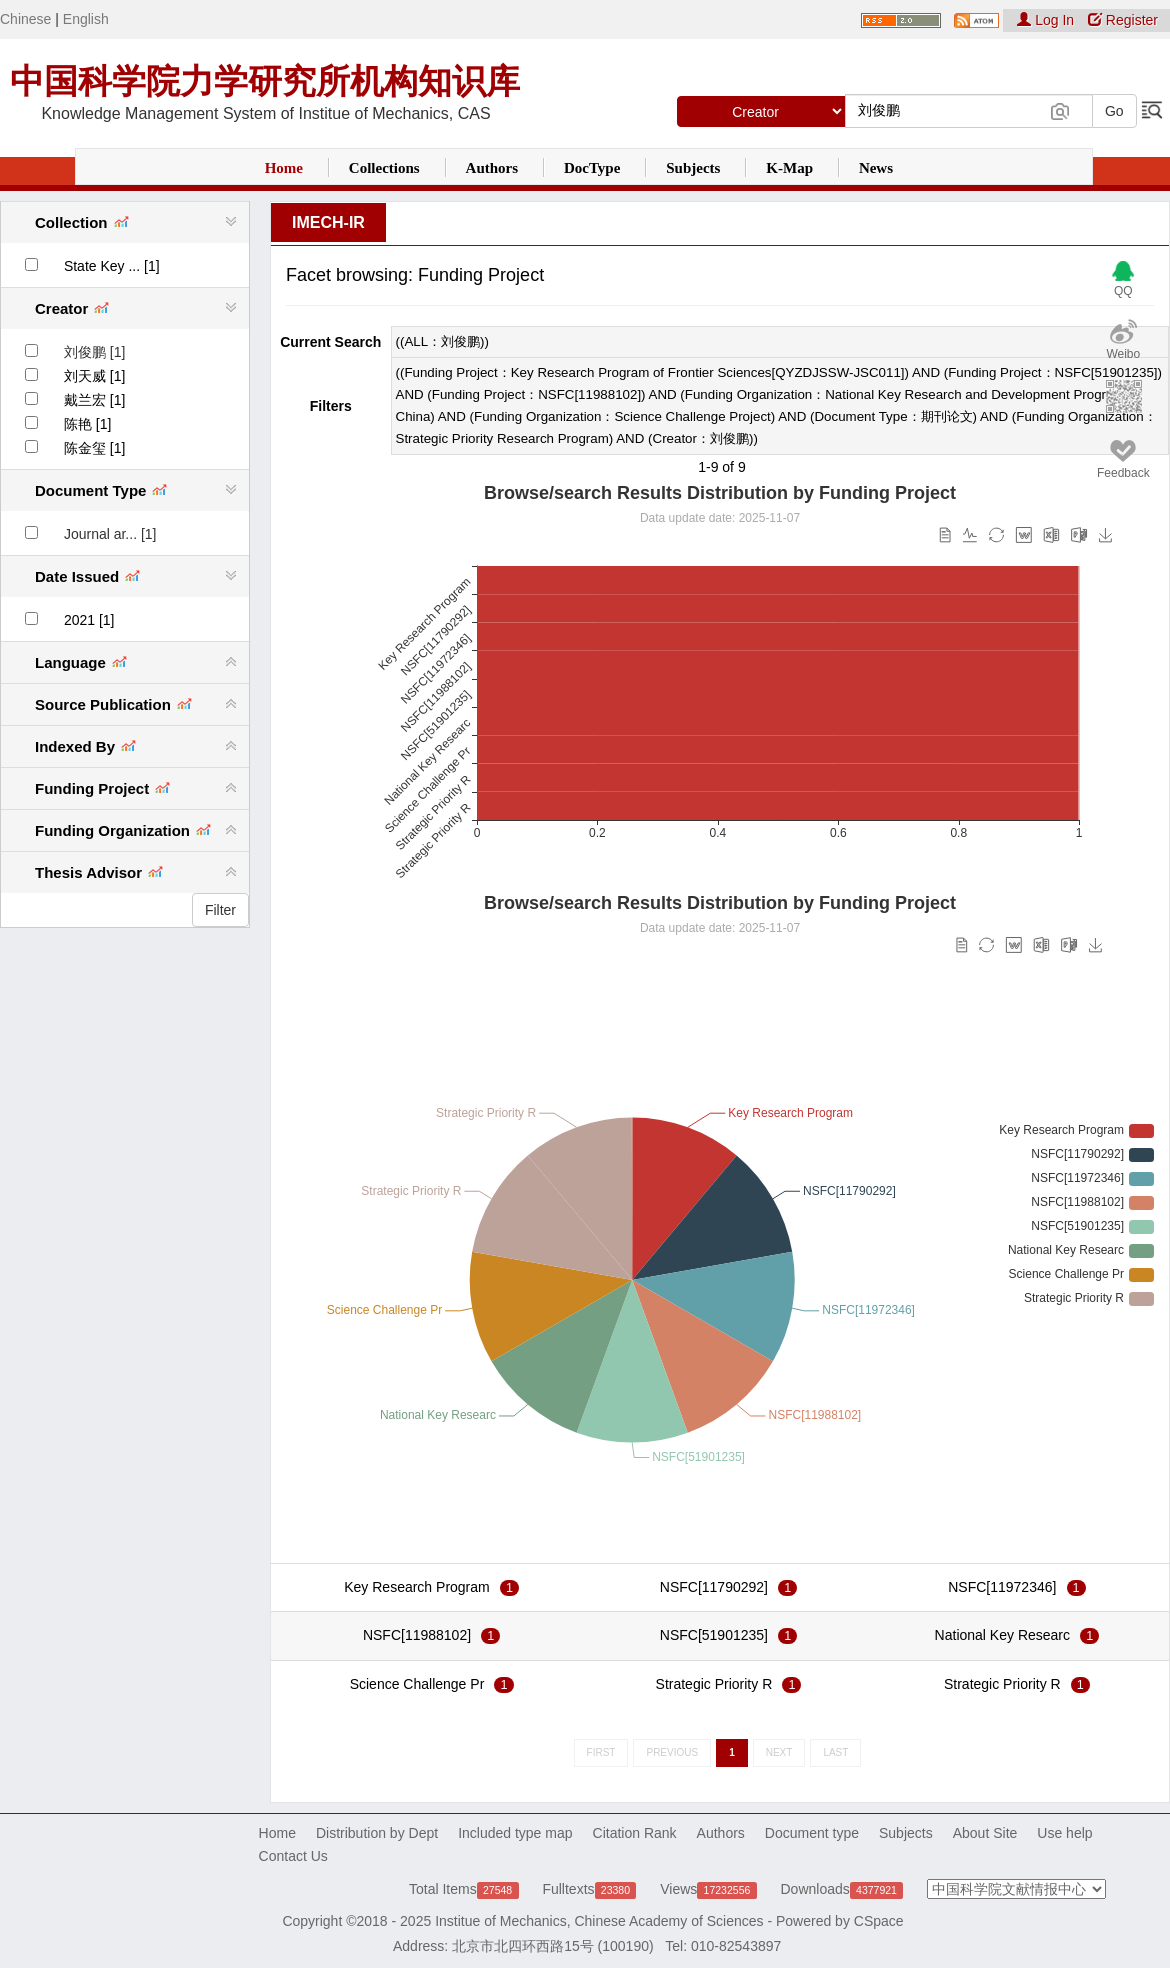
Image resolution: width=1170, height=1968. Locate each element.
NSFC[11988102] (417, 1635)
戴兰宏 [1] (94, 400)
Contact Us (293, 1856)
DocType (592, 168)
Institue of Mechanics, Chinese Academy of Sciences (599, 1921)
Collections (384, 168)
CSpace (879, 1921)
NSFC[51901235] (714, 1635)
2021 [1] (89, 620)
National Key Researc (1002, 1635)
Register (1123, 20)
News (876, 168)
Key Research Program (417, 1587)
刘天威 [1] (94, 376)
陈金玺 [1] (94, 448)
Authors (492, 168)
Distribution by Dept (377, 1833)
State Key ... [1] (112, 266)
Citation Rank (635, 1833)
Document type (812, 1833)
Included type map (515, 1833)
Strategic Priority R (714, 1684)
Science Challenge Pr (417, 1684)
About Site (985, 1833)
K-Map (789, 168)
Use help (1064, 1833)
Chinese (25, 19)
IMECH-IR (328, 222)
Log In (1047, 20)
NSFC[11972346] (1002, 1587)
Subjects (693, 168)
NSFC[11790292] (714, 1587)
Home (284, 168)
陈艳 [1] (87, 424)
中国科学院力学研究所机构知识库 (265, 81)
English (86, 19)
